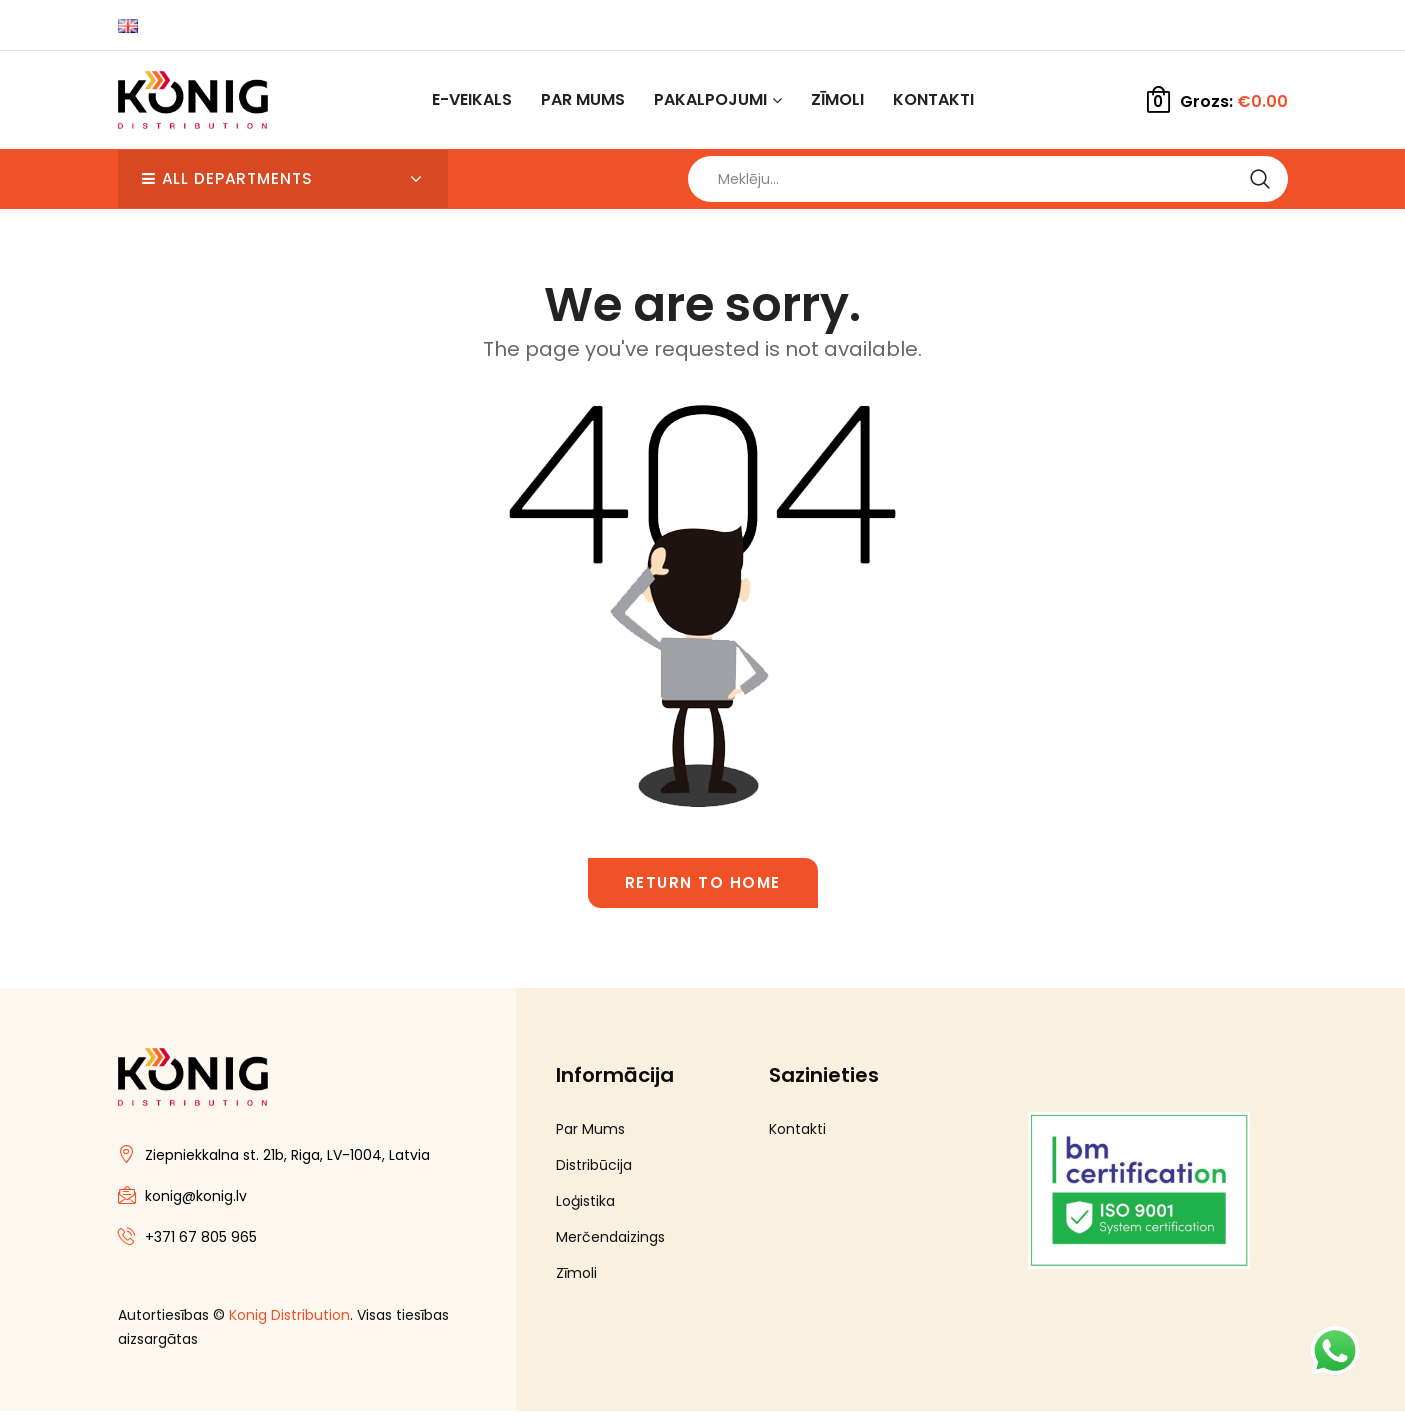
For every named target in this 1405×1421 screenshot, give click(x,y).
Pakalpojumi (710, 99)
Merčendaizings (610, 1247)
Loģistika (585, 1211)
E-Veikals (472, 99)
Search (1260, 184)
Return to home (703, 892)
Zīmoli (837, 99)
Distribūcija (594, 1175)
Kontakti (933, 99)
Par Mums (583, 99)
